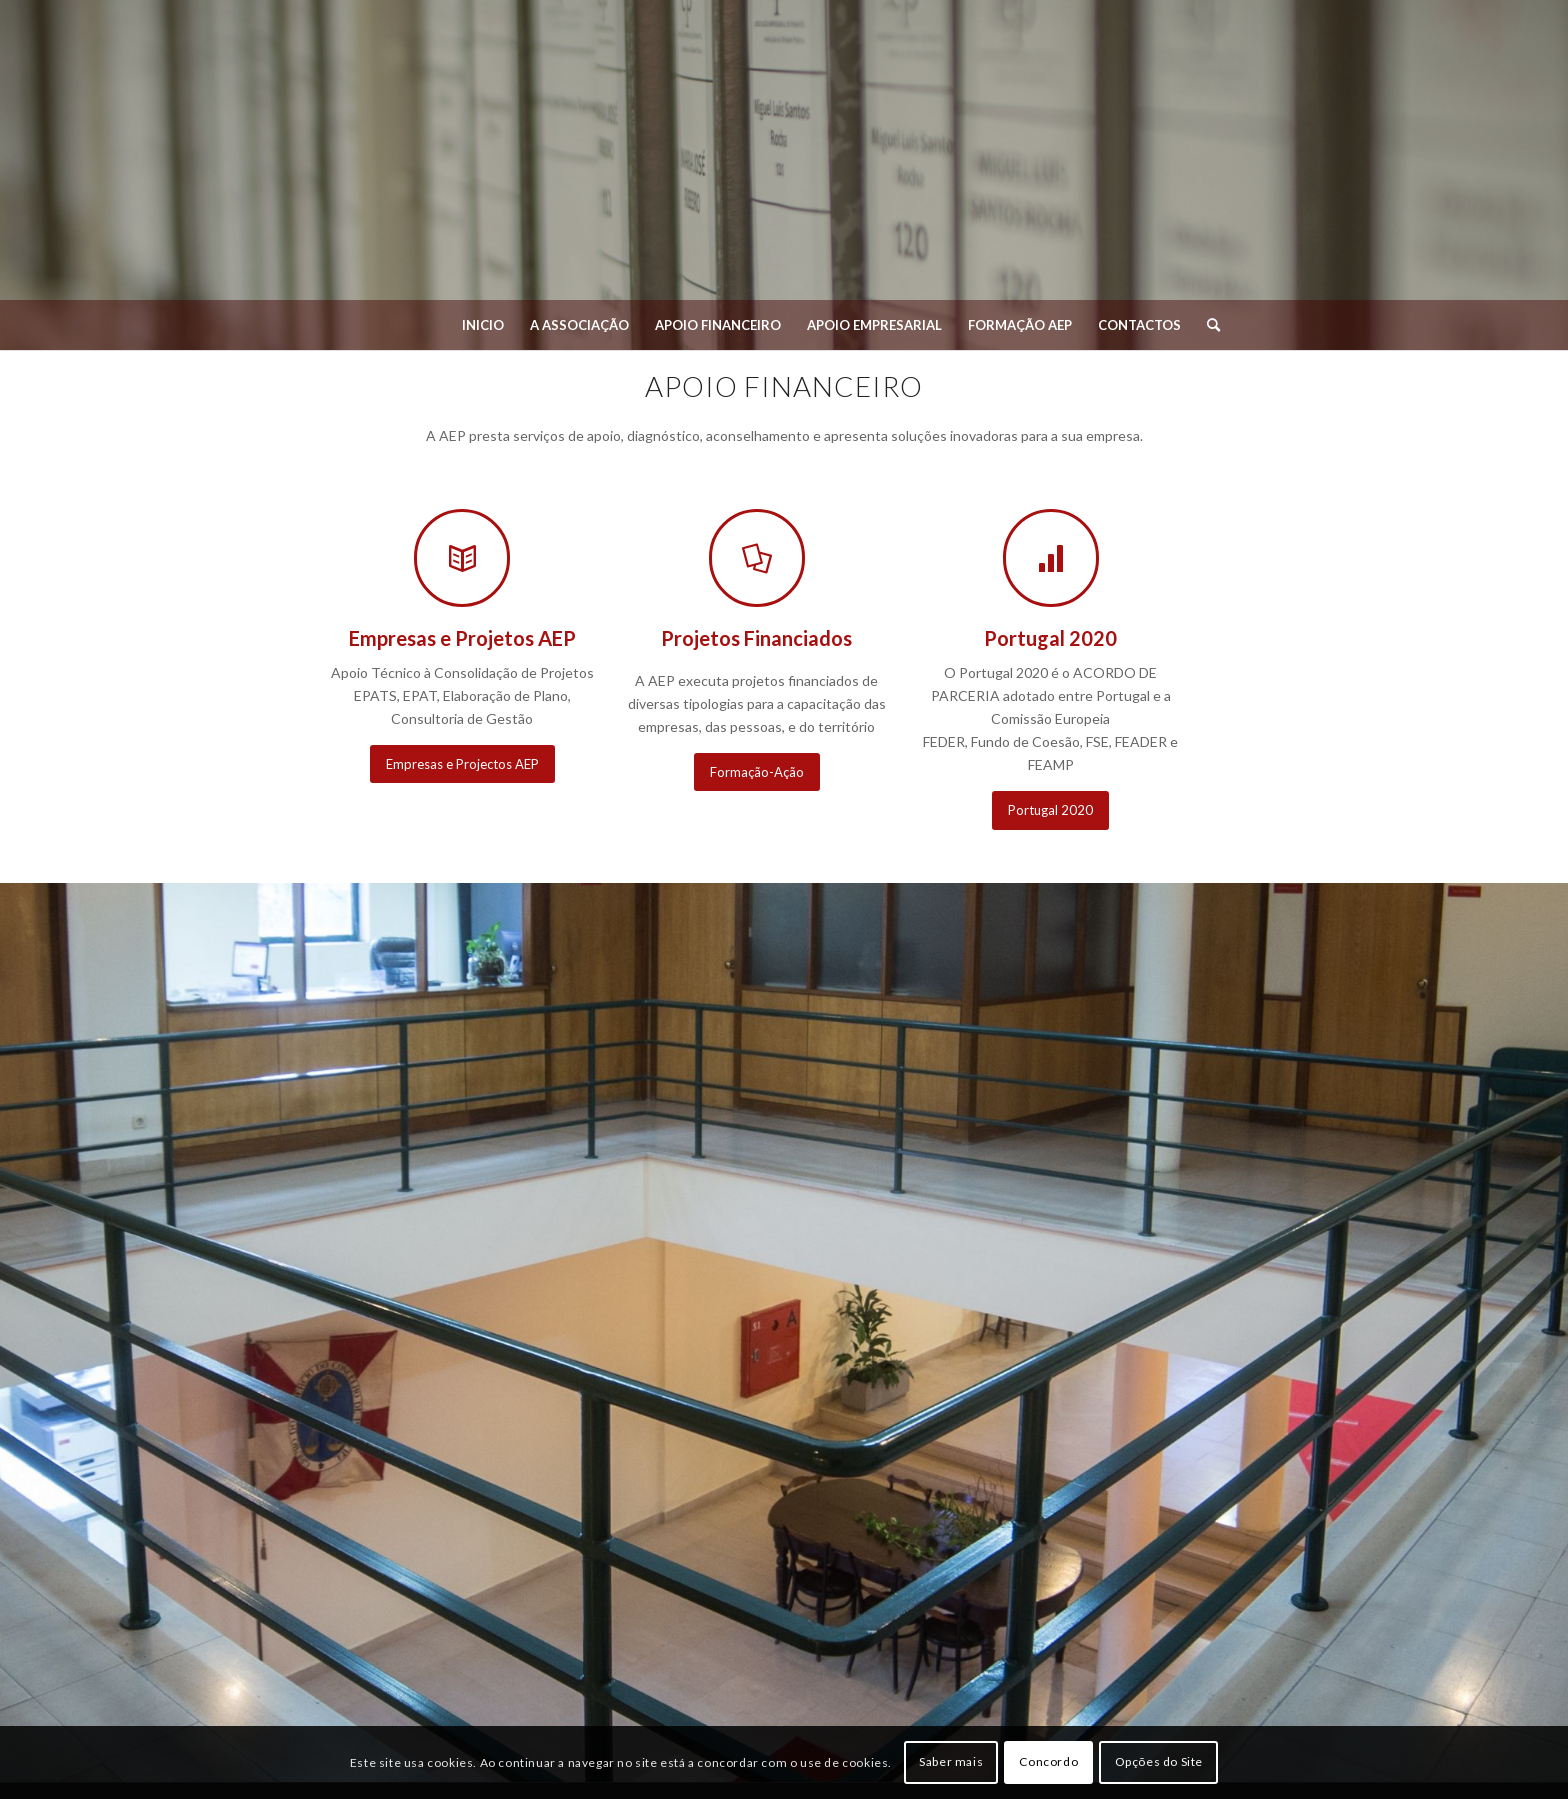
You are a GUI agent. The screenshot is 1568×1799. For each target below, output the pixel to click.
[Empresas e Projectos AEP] (462, 764)
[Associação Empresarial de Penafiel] (784, 160)
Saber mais (951, 1761)
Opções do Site (1159, 1761)
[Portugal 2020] (1050, 810)
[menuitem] (483, 325)
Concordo (1048, 1761)
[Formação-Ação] (757, 772)
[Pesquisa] (1207, 325)
